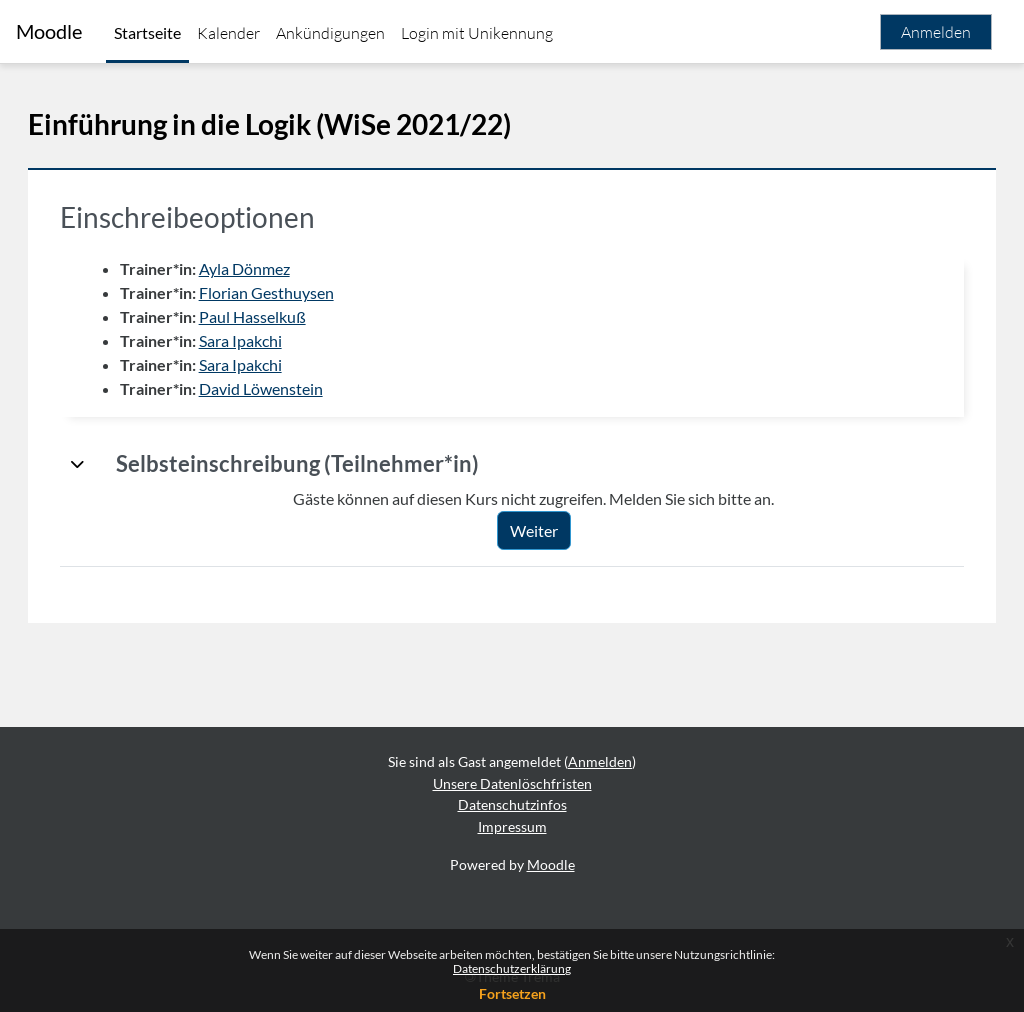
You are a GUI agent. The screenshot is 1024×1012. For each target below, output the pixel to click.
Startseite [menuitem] (147, 32)
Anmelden (936, 32)
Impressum (512, 826)
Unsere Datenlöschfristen (512, 783)
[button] (106, 464)
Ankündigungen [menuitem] (330, 33)
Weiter (548, 530)
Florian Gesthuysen (294, 292)
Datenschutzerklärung (512, 968)
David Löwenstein (289, 388)
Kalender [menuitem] (228, 33)
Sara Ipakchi (268, 340)
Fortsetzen (512, 993)
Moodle (49, 31)
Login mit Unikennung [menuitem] (477, 33)
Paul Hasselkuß (280, 316)
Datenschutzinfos (512, 804)
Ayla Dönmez (272, 268)
